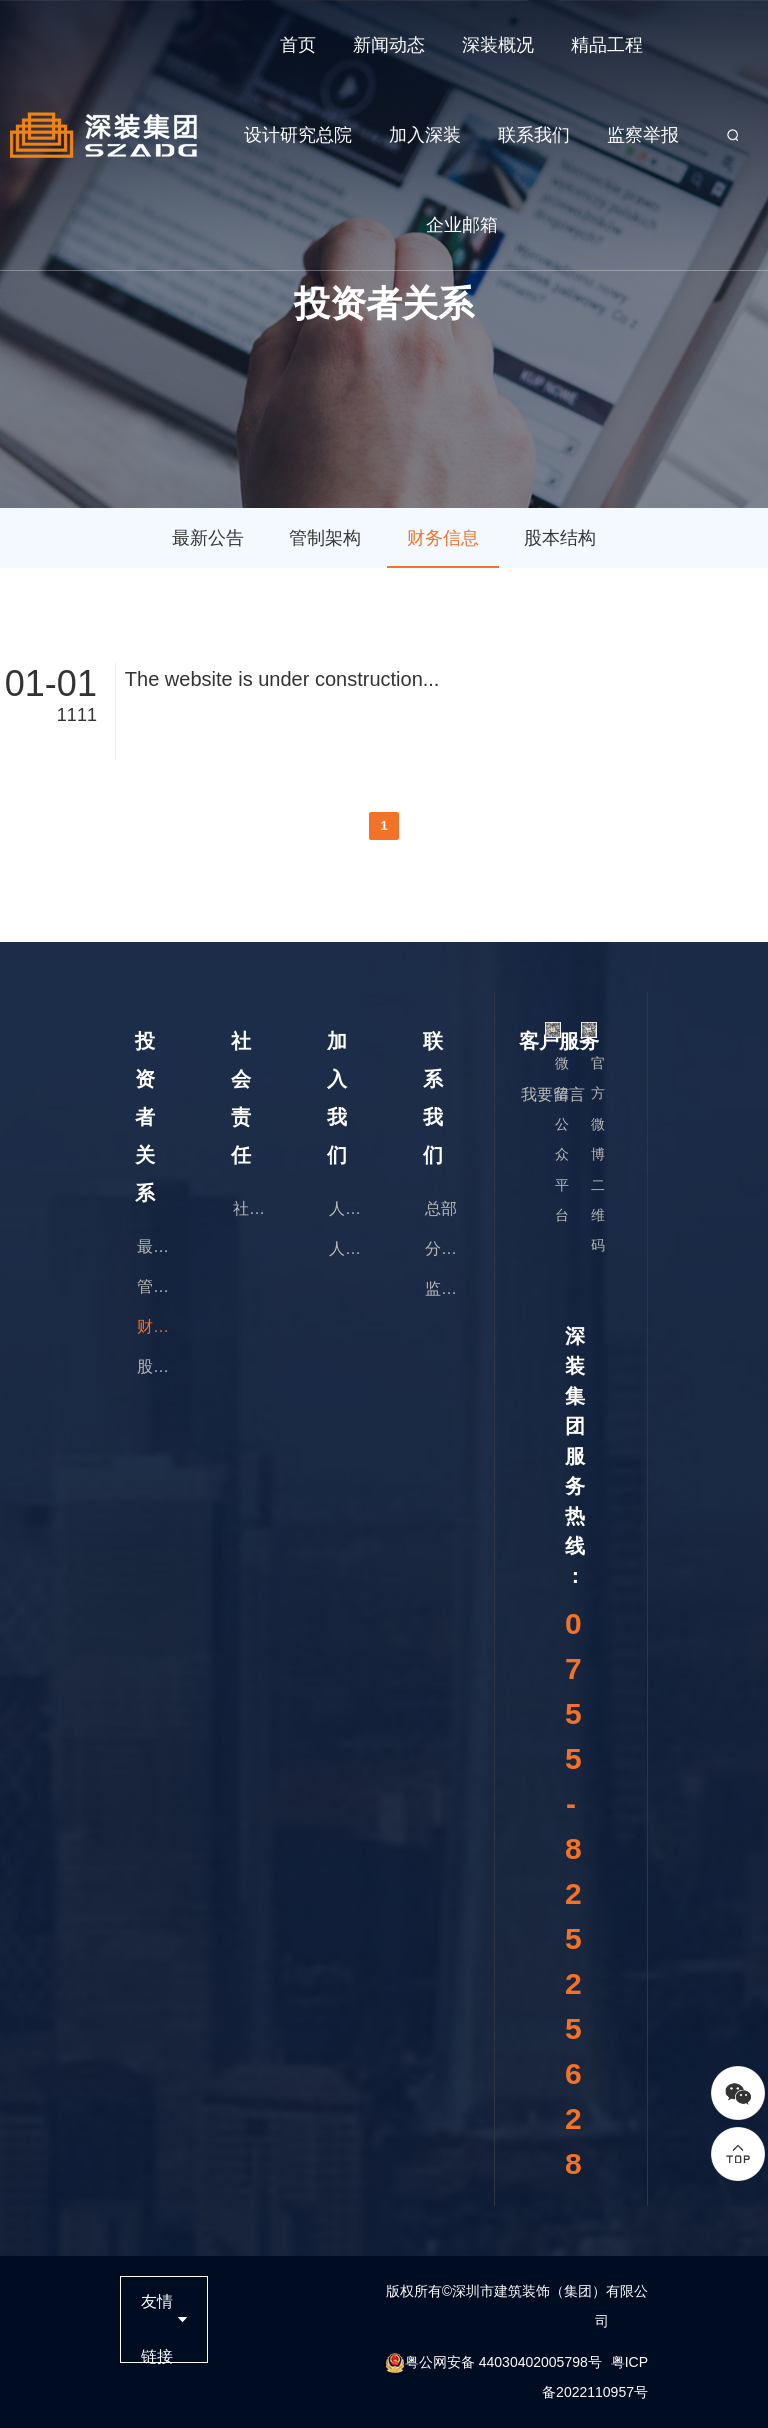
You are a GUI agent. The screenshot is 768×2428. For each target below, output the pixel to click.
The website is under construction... (282, 679)
